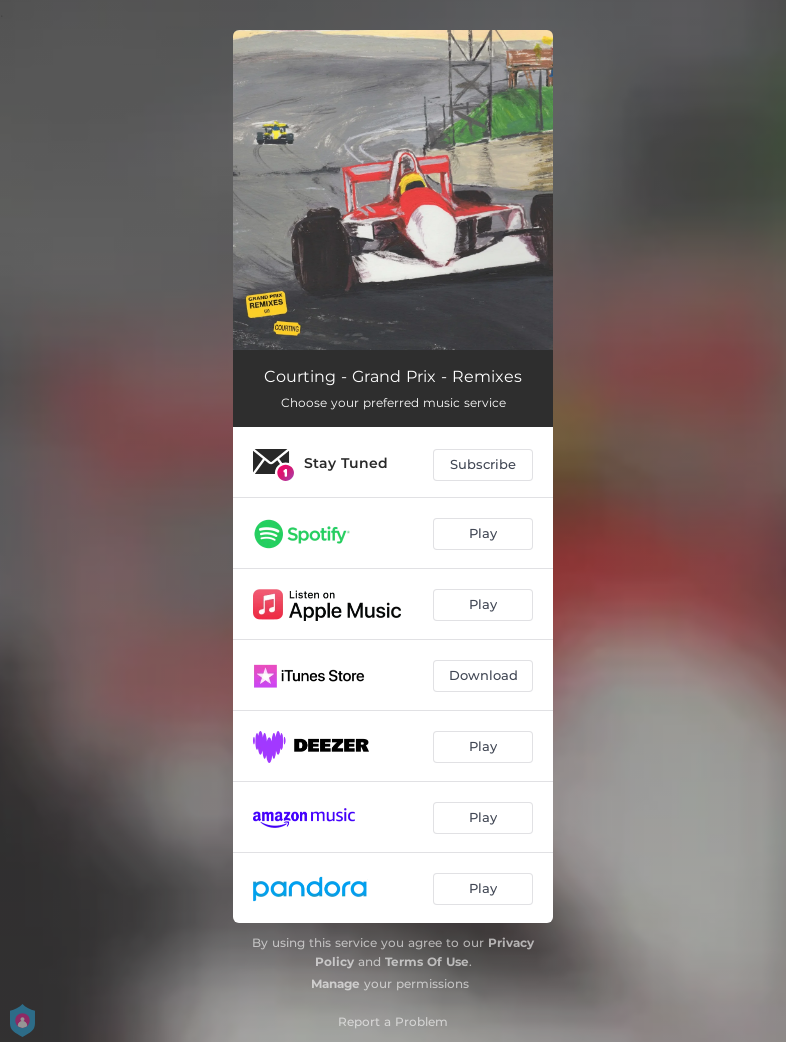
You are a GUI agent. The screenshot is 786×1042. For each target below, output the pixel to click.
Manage (335, 983)
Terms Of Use (427, 961)
